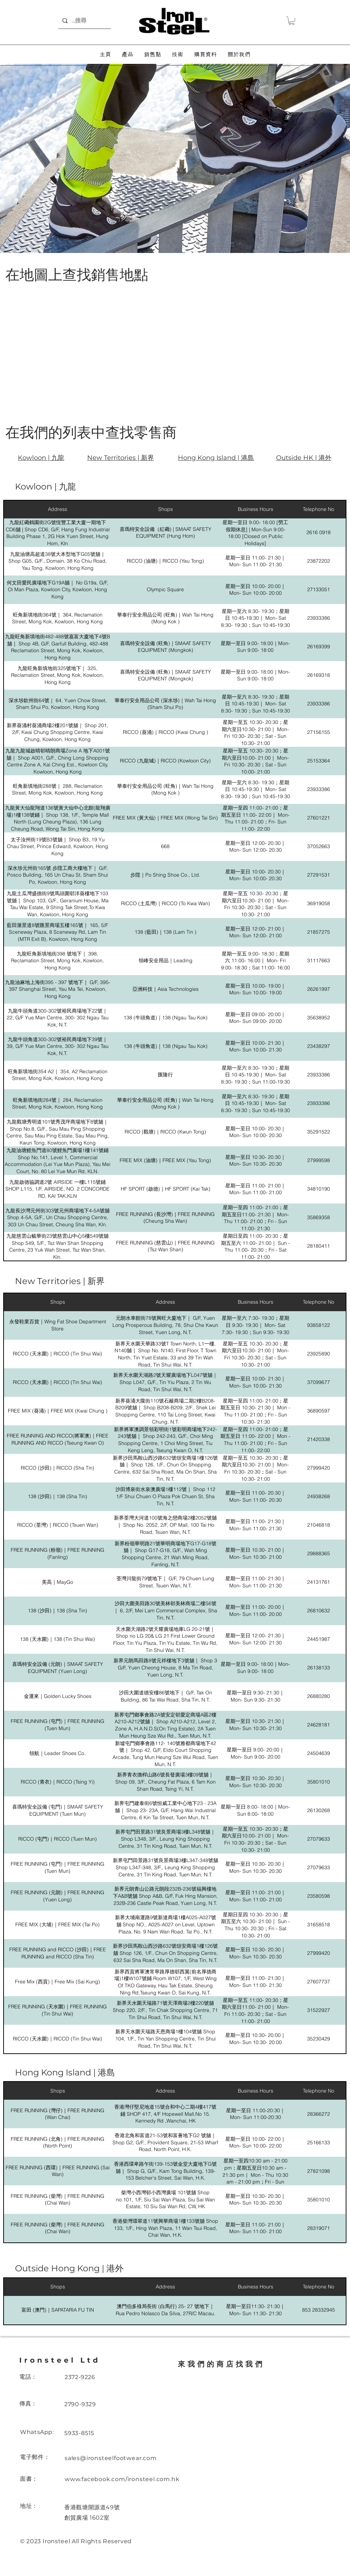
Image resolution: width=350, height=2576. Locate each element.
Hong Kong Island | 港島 (216, 458)
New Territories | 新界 (120, 458)
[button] (291, 20)
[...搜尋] (84, 21)
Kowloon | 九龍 (41, 458)
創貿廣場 (76, 2517)
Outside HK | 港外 (303, 458)
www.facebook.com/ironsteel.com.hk (122, 2479)
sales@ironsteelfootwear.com (111, 2458)
